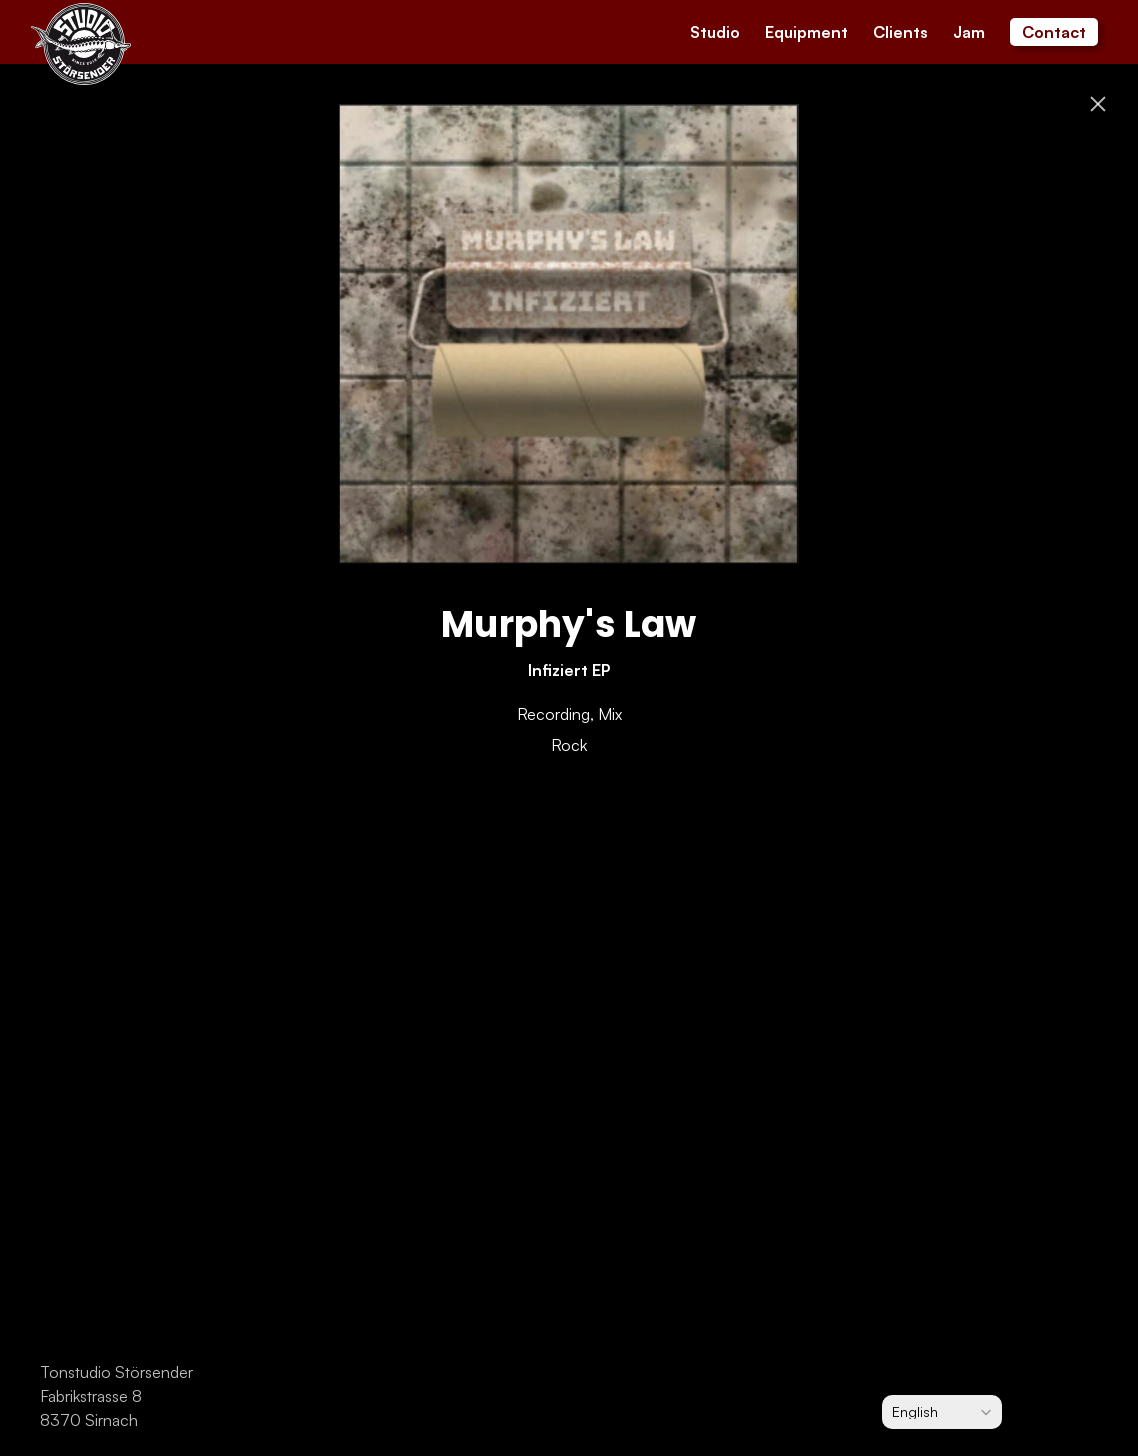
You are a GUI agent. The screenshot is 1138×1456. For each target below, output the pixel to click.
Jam (969, 32)
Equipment (806, 32)
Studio (715, 32)
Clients (900, 32)
